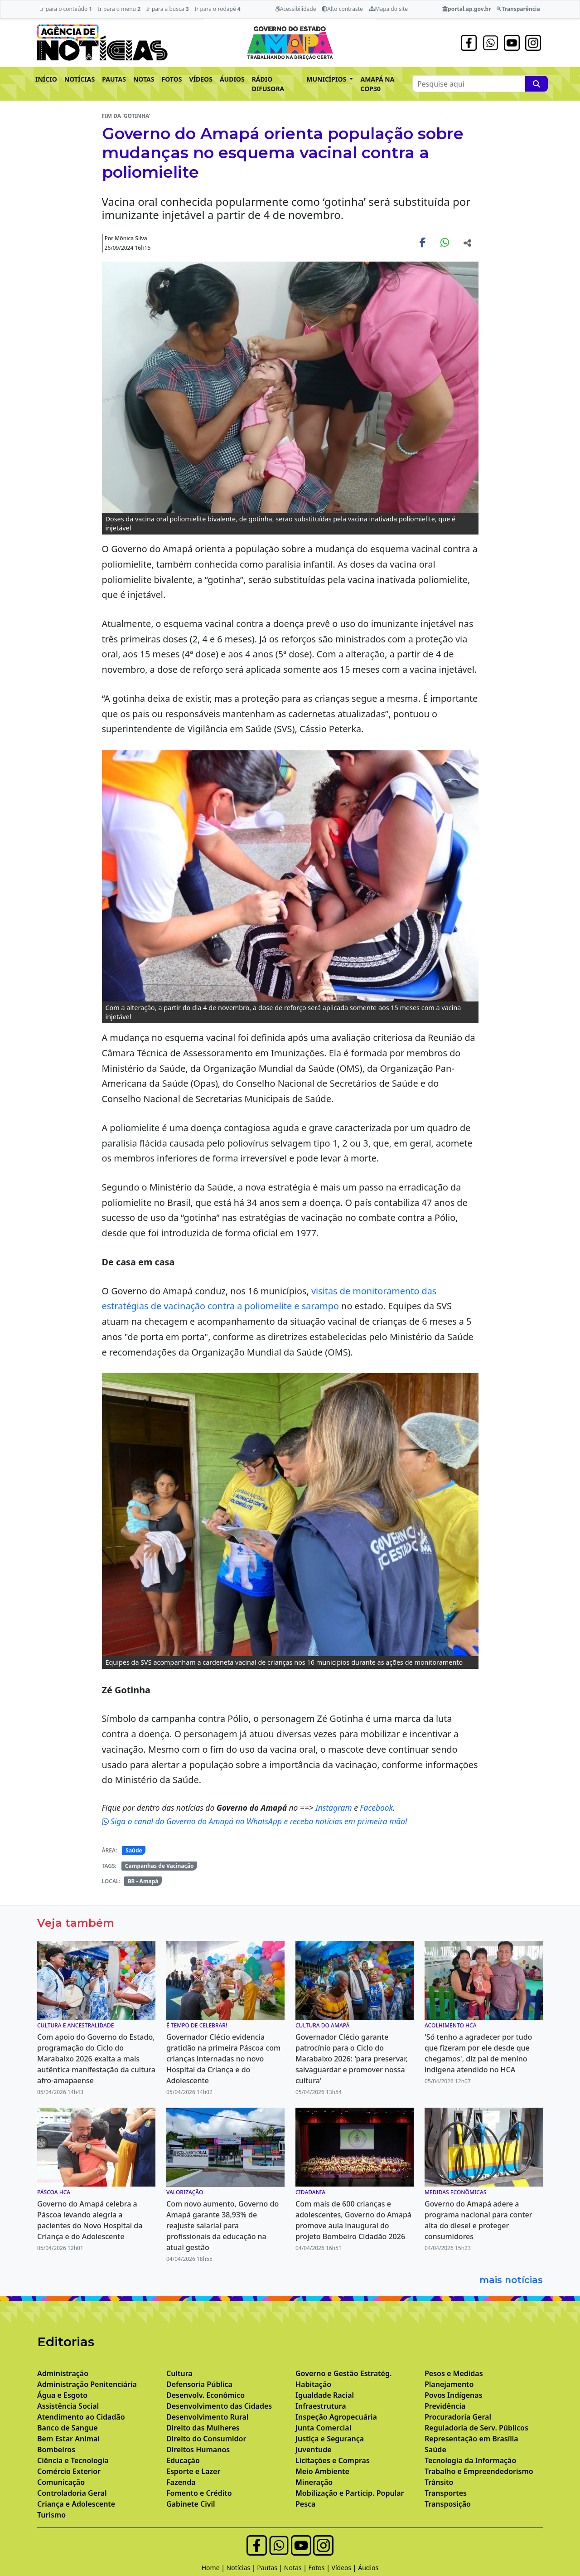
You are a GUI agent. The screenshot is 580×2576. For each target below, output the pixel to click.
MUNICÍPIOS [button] (327, 79)
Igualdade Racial (324, 2395)
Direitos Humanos (198, 2449)
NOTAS (144, 79)
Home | (214, 2567)
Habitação (313, 2384)
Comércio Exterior (69, 2471)
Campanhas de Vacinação (159, 1866)
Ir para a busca (167, 9)
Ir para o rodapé (217, 9)
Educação (183, 2460)
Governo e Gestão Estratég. (343, 2373)
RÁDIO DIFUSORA (268, 84)
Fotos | (320, 2567)
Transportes (446, 2493)
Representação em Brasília (471, 2439)
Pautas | (270, 2567)
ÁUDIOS (232, 79)
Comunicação (61, 2482)
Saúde (134, 1850)
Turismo (51, 2515)
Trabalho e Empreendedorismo (479, 2471)
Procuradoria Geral (458, 2417)
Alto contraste (342, 9)
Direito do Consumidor (206, 2439)
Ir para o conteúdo (66, 9)
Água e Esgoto (62, 2395)
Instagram (334, 1807)
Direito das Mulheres (203, 2428)
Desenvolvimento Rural (207, 2417)
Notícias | (242, 2567)
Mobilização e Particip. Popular (349, 2493)
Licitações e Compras (332, 2460)
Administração (62, 2373)
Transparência (518, 9)
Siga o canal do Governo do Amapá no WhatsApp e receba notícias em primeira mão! (254, 1821)
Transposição (448, 2504)
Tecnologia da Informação (470, 2460)
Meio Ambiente (322, 2471)
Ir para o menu (119, 9)
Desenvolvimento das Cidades (219, 2406)
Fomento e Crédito (199, 2493)
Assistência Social (68, 2406)
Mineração (314, 2482)
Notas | (296, 2567)
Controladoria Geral (72, 2493)
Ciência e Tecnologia (73, 2460)
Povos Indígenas (454, 2395)
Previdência (445, 2406)
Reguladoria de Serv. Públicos (476, 2428)
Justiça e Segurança (329, 2439)
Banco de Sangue (67, 2428)
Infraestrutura (320, 2406)
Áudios (368, 2567)
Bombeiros (56, 2449)
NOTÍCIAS (79, 79)
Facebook (376, 1807)
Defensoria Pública (199, 2384)
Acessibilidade (295, 9)
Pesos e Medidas (454, 2373)
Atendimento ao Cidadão (81, 2417)
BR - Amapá (143, 1881)
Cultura (179, 2373)
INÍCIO (46, 79)
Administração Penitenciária (87, 2384)
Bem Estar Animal (68, 2439)
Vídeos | (345, 2567)
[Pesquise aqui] (536, 84)
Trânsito (439, 2482)
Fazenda (181, 2482)
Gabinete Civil (190, 2504)
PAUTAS (114, 79)
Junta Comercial (323, 2428)
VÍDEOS (200, 79)
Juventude (313, 2449)
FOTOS (172, 79)
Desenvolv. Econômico (205, 2395)
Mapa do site (388, 9)
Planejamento (449, 2384)
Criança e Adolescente (76, 2504)
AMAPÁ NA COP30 (377, 84)
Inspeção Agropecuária (336, 2417)
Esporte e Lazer (193, 2471)
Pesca (305, 2504)
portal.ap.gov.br (466, 9)
